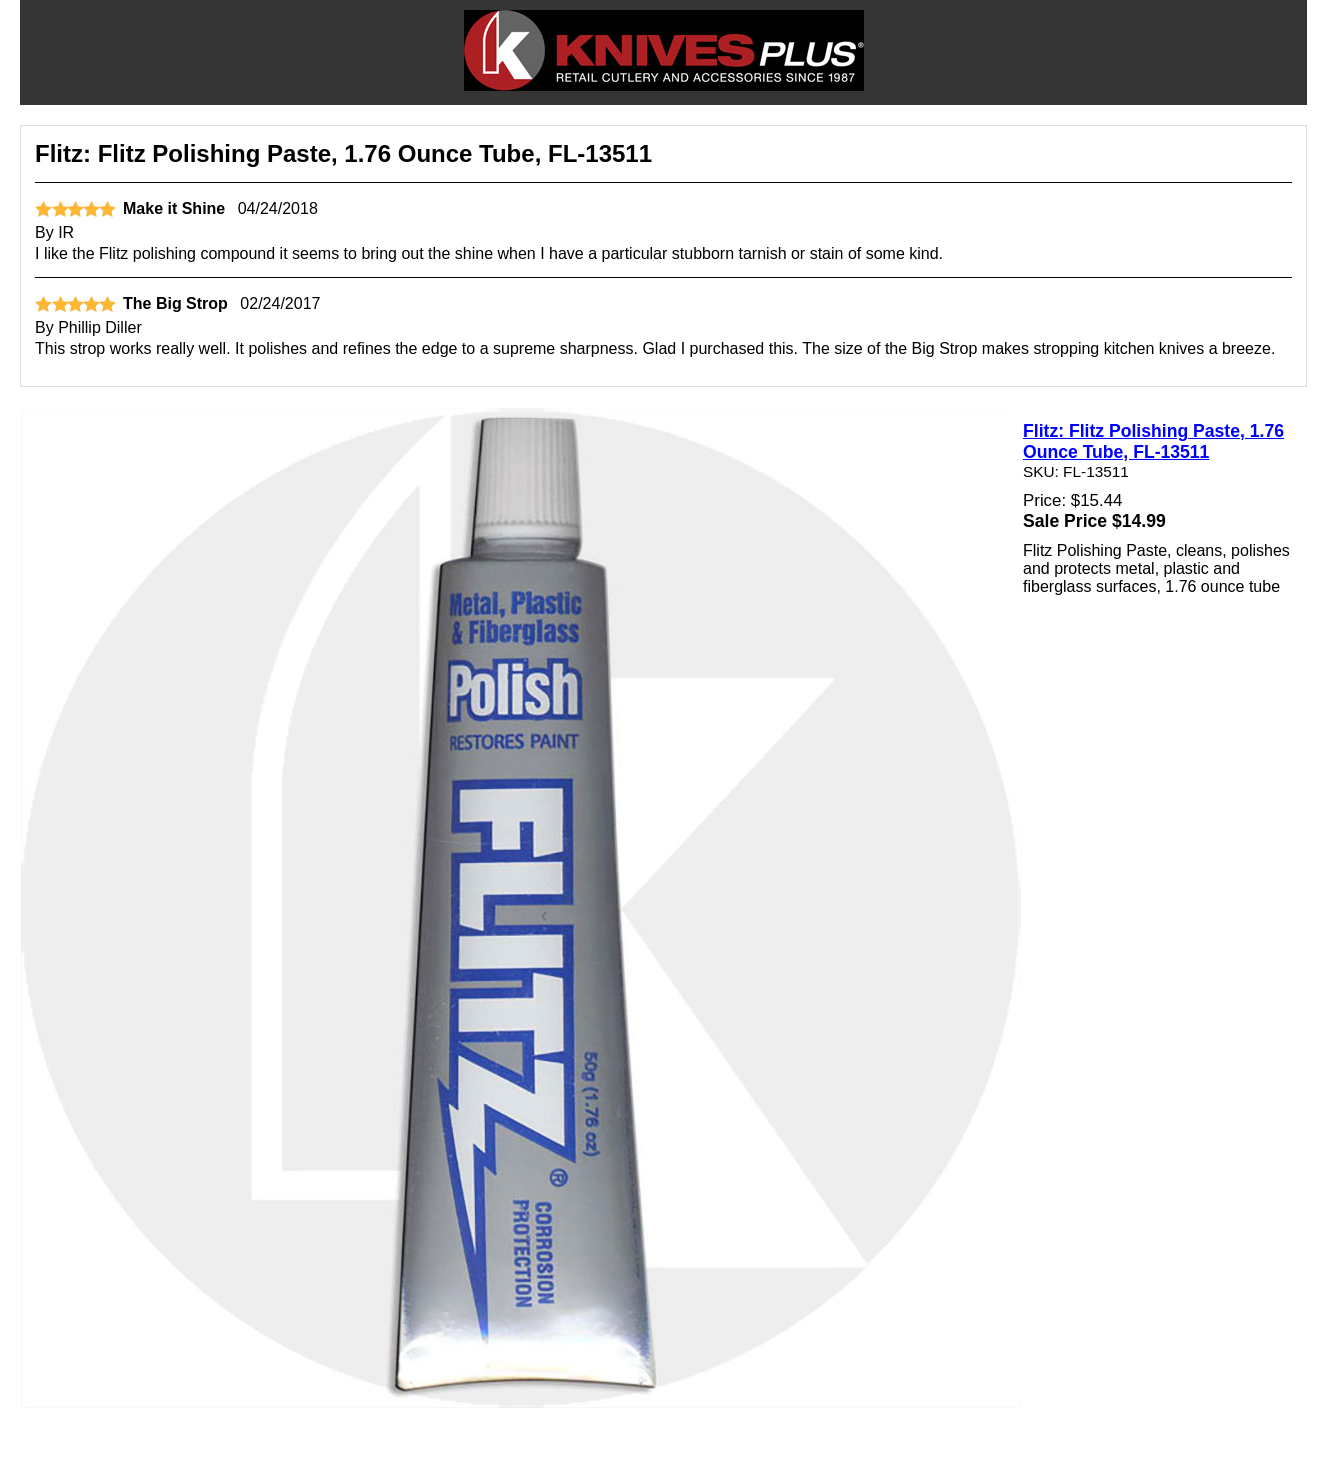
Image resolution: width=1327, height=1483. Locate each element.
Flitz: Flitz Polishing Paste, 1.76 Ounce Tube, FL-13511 (1153, 441)
